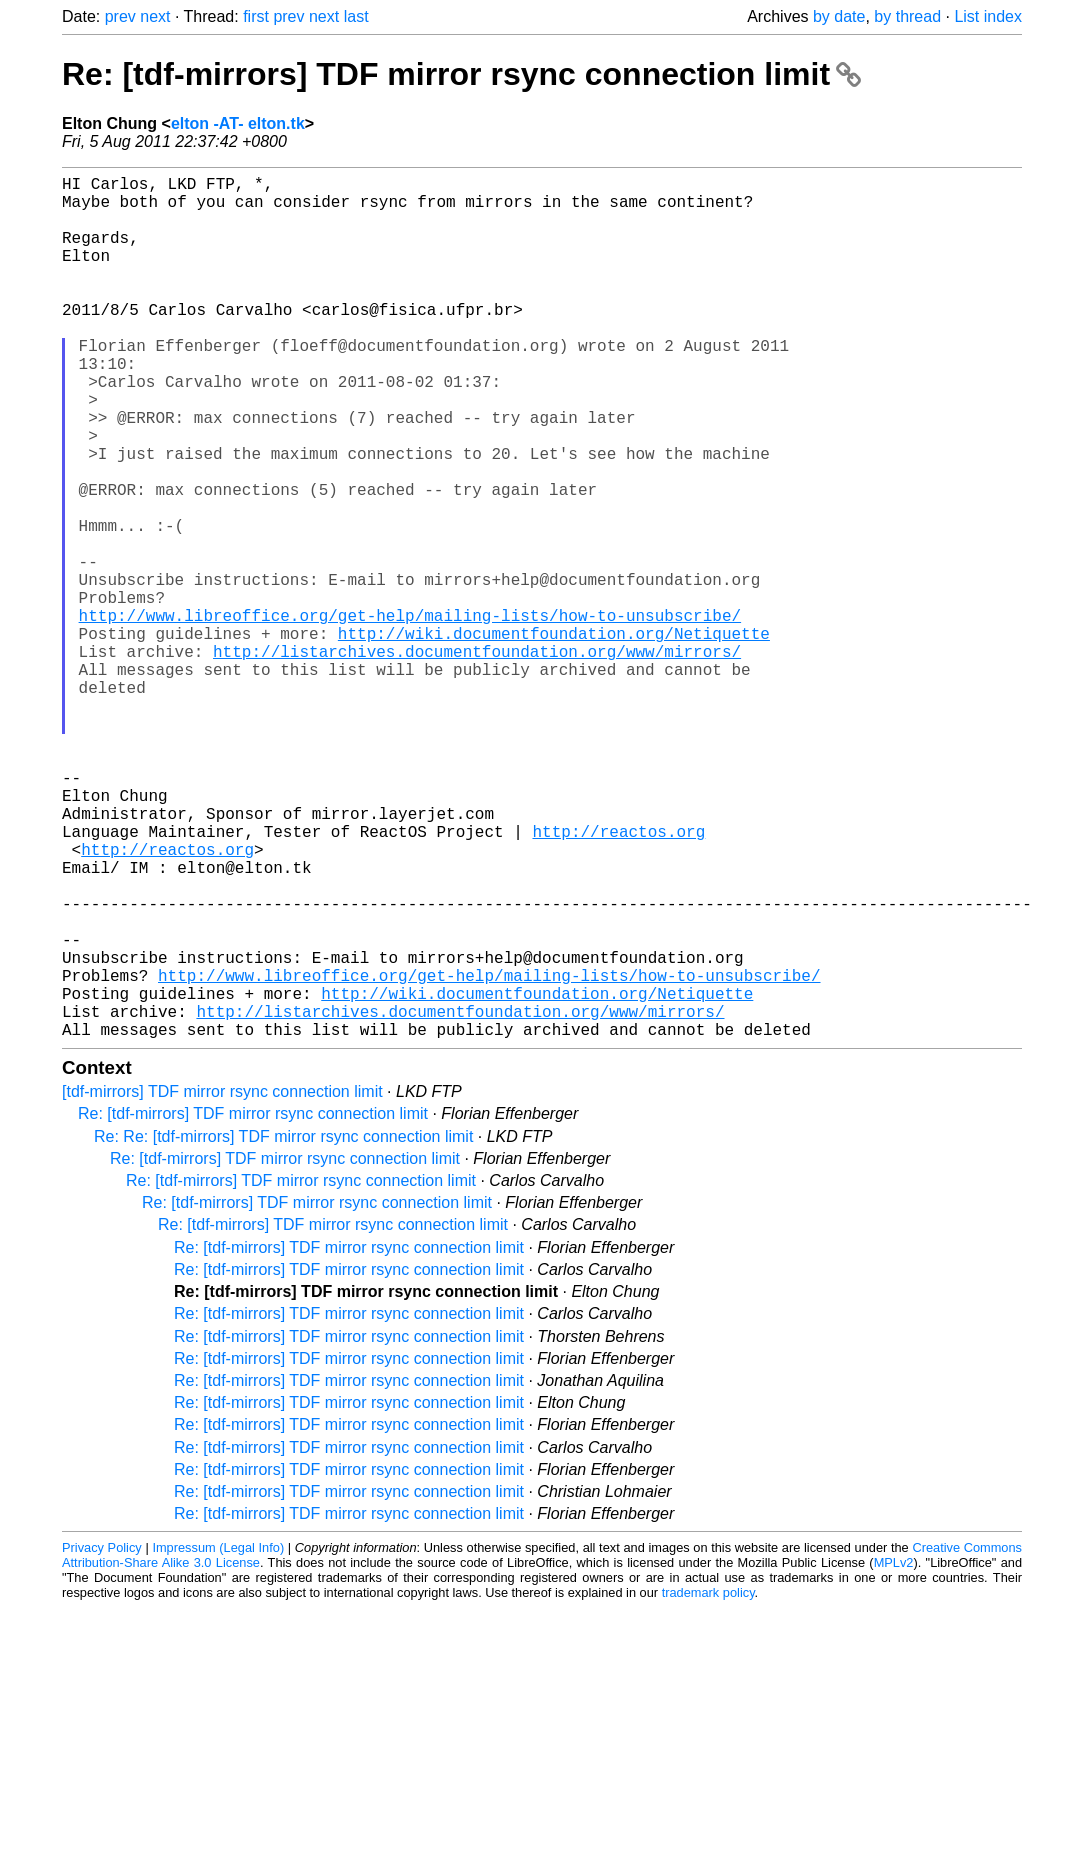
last (356, 16)
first (256, 16)
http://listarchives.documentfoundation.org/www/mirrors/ (477, 759)
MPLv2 (894, 1754)
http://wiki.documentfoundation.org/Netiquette (554, 737)
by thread (907, 16)
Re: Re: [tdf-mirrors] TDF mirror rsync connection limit (283, 1328)
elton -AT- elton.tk (238, 123)
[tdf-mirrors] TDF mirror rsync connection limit (222, 1283)
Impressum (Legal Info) (218, 1739)
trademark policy (708, 1784)
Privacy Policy (102, 1739)
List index (988, 16)
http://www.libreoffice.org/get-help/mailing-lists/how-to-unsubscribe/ (410, 715)
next (155, 16)
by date (839, 16)
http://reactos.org (618, 979)
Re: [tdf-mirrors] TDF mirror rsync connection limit (461, 74)
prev (120, 16)
